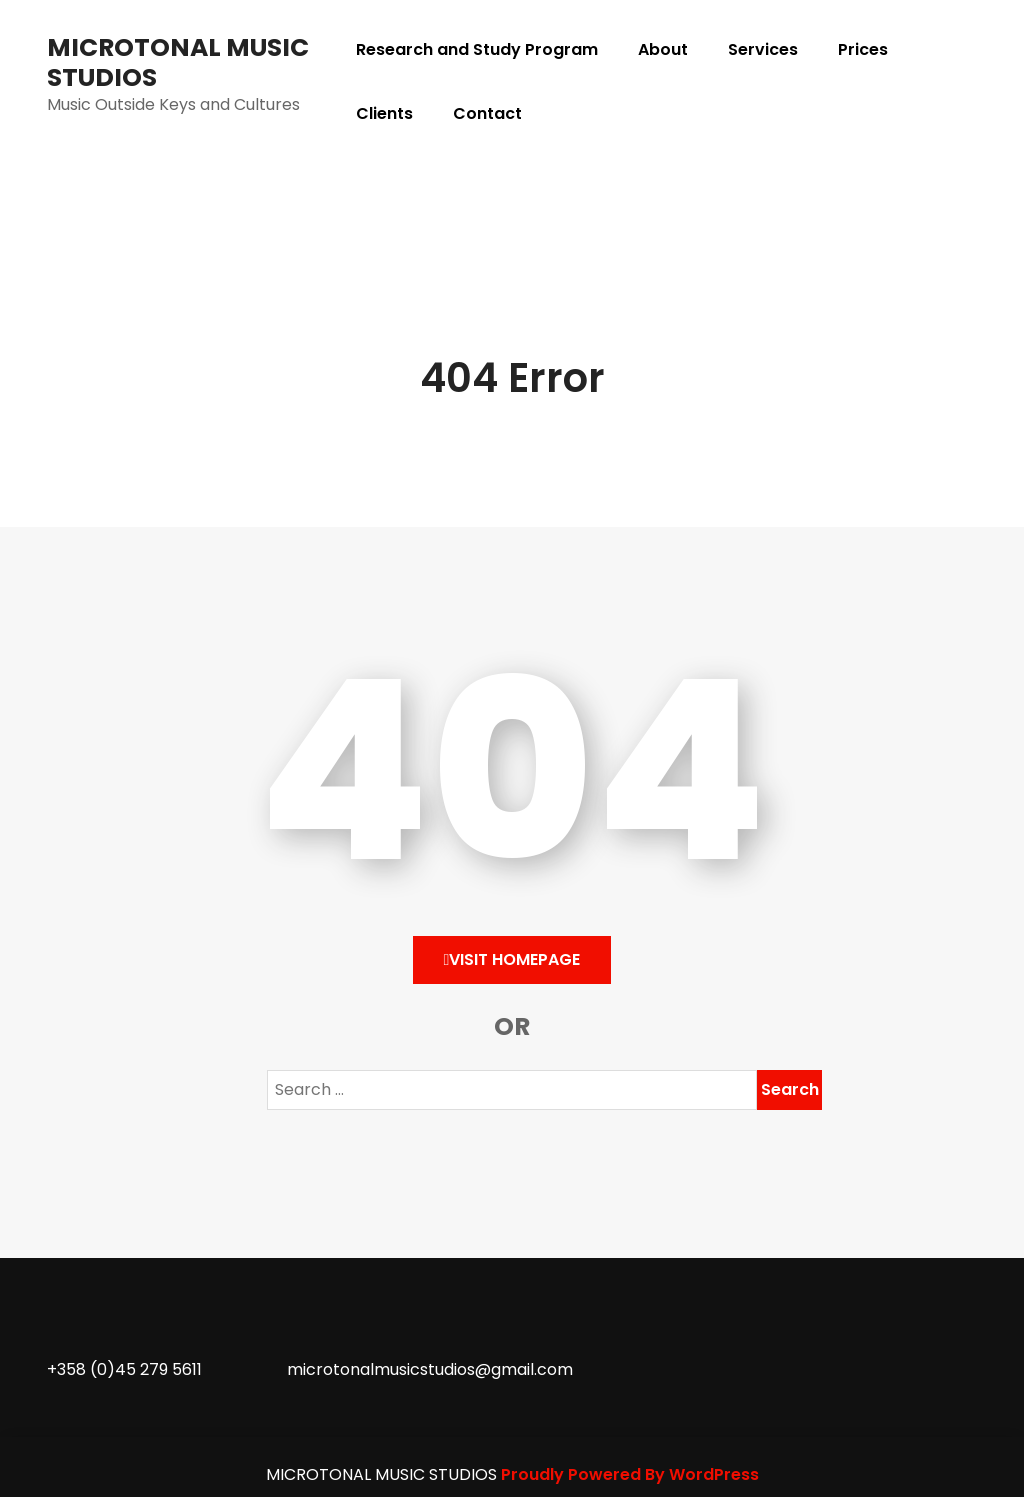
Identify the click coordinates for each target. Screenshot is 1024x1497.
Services (763, 49)
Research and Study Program (477, 49)
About (663, 49)
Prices (863, 49)
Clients (384, 113)
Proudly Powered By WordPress (630, 1474)
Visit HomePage (512, 959)
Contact (487, 113)
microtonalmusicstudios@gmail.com (430, 1369)
